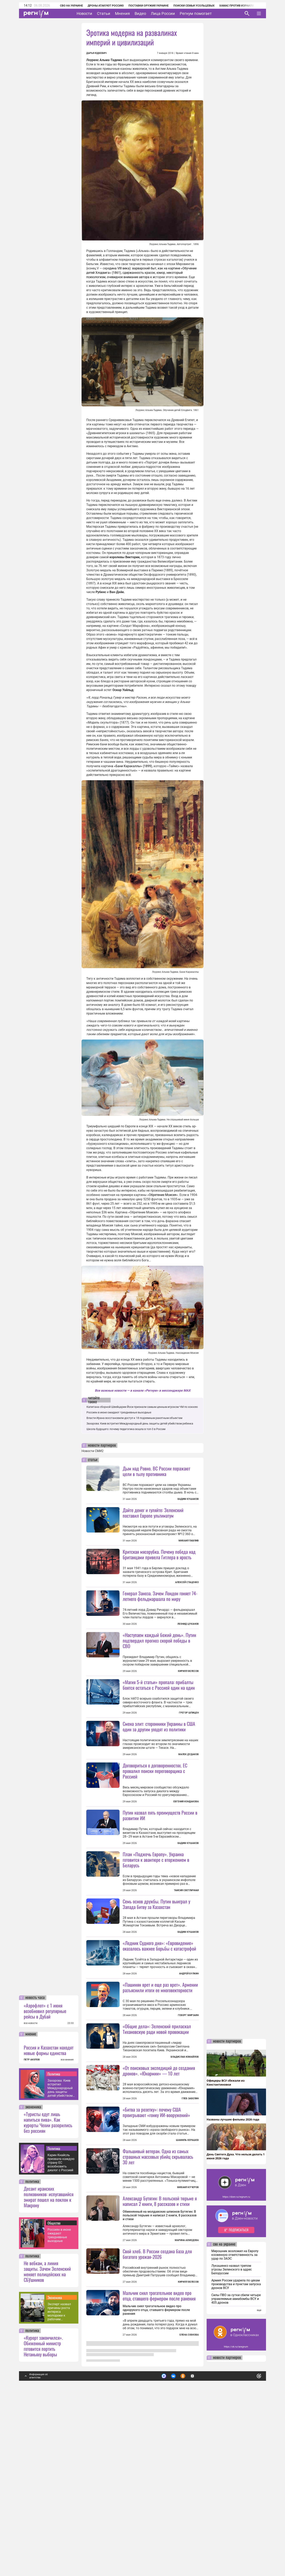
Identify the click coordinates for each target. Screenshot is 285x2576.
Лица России (163, 13)
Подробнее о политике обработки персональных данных (200, 2557)
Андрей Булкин (189, 2079)
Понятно (250, 2557)
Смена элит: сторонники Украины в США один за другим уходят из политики (159, 1797)
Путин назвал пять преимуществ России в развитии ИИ (160, 1885)
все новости (30, 2206)
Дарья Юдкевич (96, 53)
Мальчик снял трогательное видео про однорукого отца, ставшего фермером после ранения (156, 2521)
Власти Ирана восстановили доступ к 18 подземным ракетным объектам (134, 1418)
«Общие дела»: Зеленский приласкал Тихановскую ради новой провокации (157, 2170)
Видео (140, 13)
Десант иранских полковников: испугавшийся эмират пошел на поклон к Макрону (48, 2380)
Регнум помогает (196, 13)
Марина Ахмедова (187, 2416)
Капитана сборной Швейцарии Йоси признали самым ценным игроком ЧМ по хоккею (142, 1406)
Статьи (103, 13)
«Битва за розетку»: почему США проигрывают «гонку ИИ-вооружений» (156, 2288)
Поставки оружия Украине (143, 5)
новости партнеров (102, 1445)
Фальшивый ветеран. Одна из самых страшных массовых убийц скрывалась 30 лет (158, 2333)
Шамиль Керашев (187, 2316)
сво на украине (224, 2427)
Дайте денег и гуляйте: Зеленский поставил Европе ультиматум (153, 1512)
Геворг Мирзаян (188, 2156)
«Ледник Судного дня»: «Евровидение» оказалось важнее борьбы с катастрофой (159, 2051)
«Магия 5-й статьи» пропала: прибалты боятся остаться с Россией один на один (159, 1720)
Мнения (122, 13)
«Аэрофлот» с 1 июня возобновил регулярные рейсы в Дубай (45, 2194)
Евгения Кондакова (186, 1872)
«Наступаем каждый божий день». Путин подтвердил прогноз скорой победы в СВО (159, 1675)
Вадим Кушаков (188, 1499)
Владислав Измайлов (185, 2198)
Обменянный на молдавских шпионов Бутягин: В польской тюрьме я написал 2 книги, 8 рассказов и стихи (160, 2391)
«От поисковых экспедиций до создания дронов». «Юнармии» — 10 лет (159, 2211)
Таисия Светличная (186, 1996)
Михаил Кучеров (188, 2363)
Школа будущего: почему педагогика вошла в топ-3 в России (125, 1429)
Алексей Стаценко (187, 1582)
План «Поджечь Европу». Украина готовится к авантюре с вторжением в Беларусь (156, 1965)
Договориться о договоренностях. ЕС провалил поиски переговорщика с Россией (155, 1841)
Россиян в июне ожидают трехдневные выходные (59, 2418)
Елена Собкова (189, 2546)
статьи (92, 1460)
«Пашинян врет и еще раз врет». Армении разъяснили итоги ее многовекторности (160, 2128)
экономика (33, 2290)
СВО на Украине (66, 5)
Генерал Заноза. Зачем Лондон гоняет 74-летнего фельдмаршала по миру (160, 1631)
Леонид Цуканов (188, 1659)
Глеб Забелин (190, 2239)
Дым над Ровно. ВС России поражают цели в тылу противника (156, 1471)
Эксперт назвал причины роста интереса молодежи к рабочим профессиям (59, 2494)
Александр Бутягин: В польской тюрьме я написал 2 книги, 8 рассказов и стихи (160, 2377)
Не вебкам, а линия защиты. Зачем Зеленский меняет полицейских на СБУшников (47, 2454)
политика (32, 2365)
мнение (30, 2217)
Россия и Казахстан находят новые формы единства (48, 2233)
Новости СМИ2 (93, 1451)
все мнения (67, 2242)
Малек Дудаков (188, 1825)
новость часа (35, 2181)
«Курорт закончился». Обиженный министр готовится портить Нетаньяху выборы (43, 2529)
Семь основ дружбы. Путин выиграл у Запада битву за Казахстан (156, 2009)
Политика (54, 2257)
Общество (54, 2406)
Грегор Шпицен (189, 1748)
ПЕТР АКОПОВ (32, 2242)
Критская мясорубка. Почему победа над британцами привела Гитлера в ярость (159, 1554)
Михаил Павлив (189, 1540)
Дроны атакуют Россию (100, 5)
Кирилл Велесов (188, 1706)
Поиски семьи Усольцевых (188, 5)
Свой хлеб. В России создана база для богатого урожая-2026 (157, 2465)
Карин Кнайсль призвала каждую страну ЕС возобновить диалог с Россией (61, 2345)
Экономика (55, 2480)
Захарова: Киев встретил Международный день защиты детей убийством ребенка (60, 2271)
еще (259, 2493)
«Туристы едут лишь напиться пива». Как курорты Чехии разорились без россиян (48, 2305)
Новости (84, 13)
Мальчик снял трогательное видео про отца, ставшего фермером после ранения (159, 2507)
